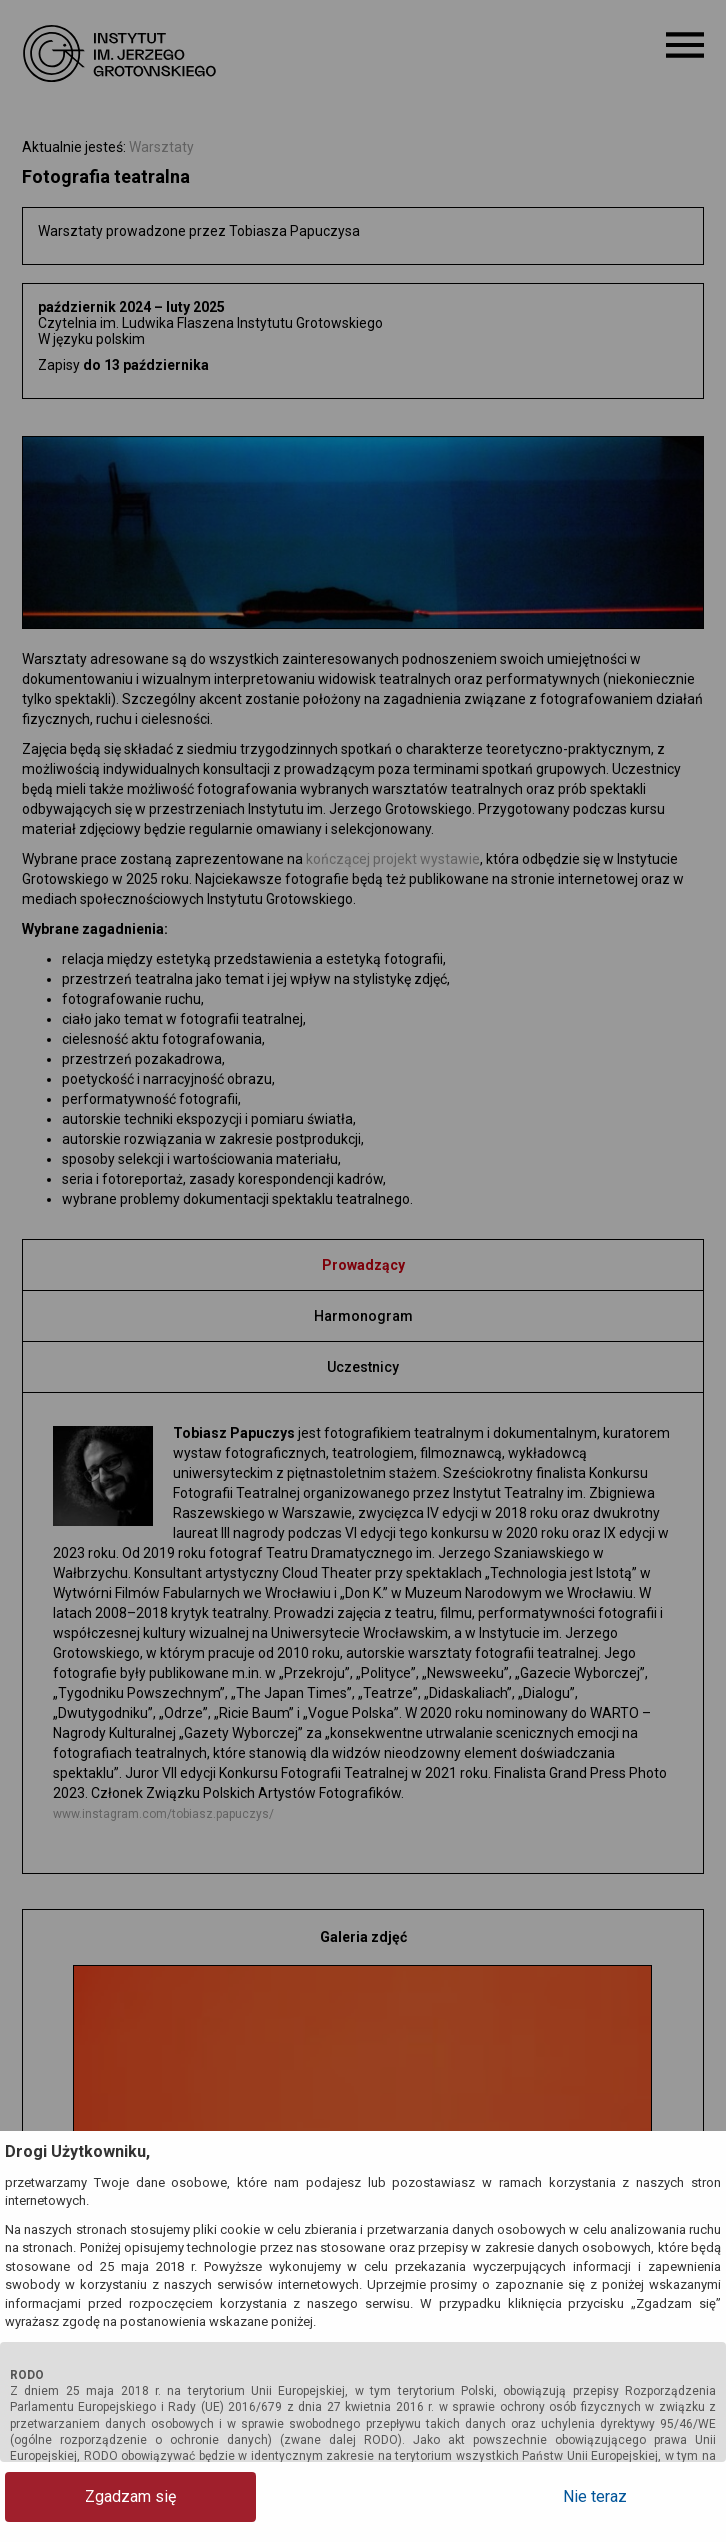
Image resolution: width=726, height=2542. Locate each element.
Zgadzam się (85, 2496)
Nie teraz (641, 2496)
